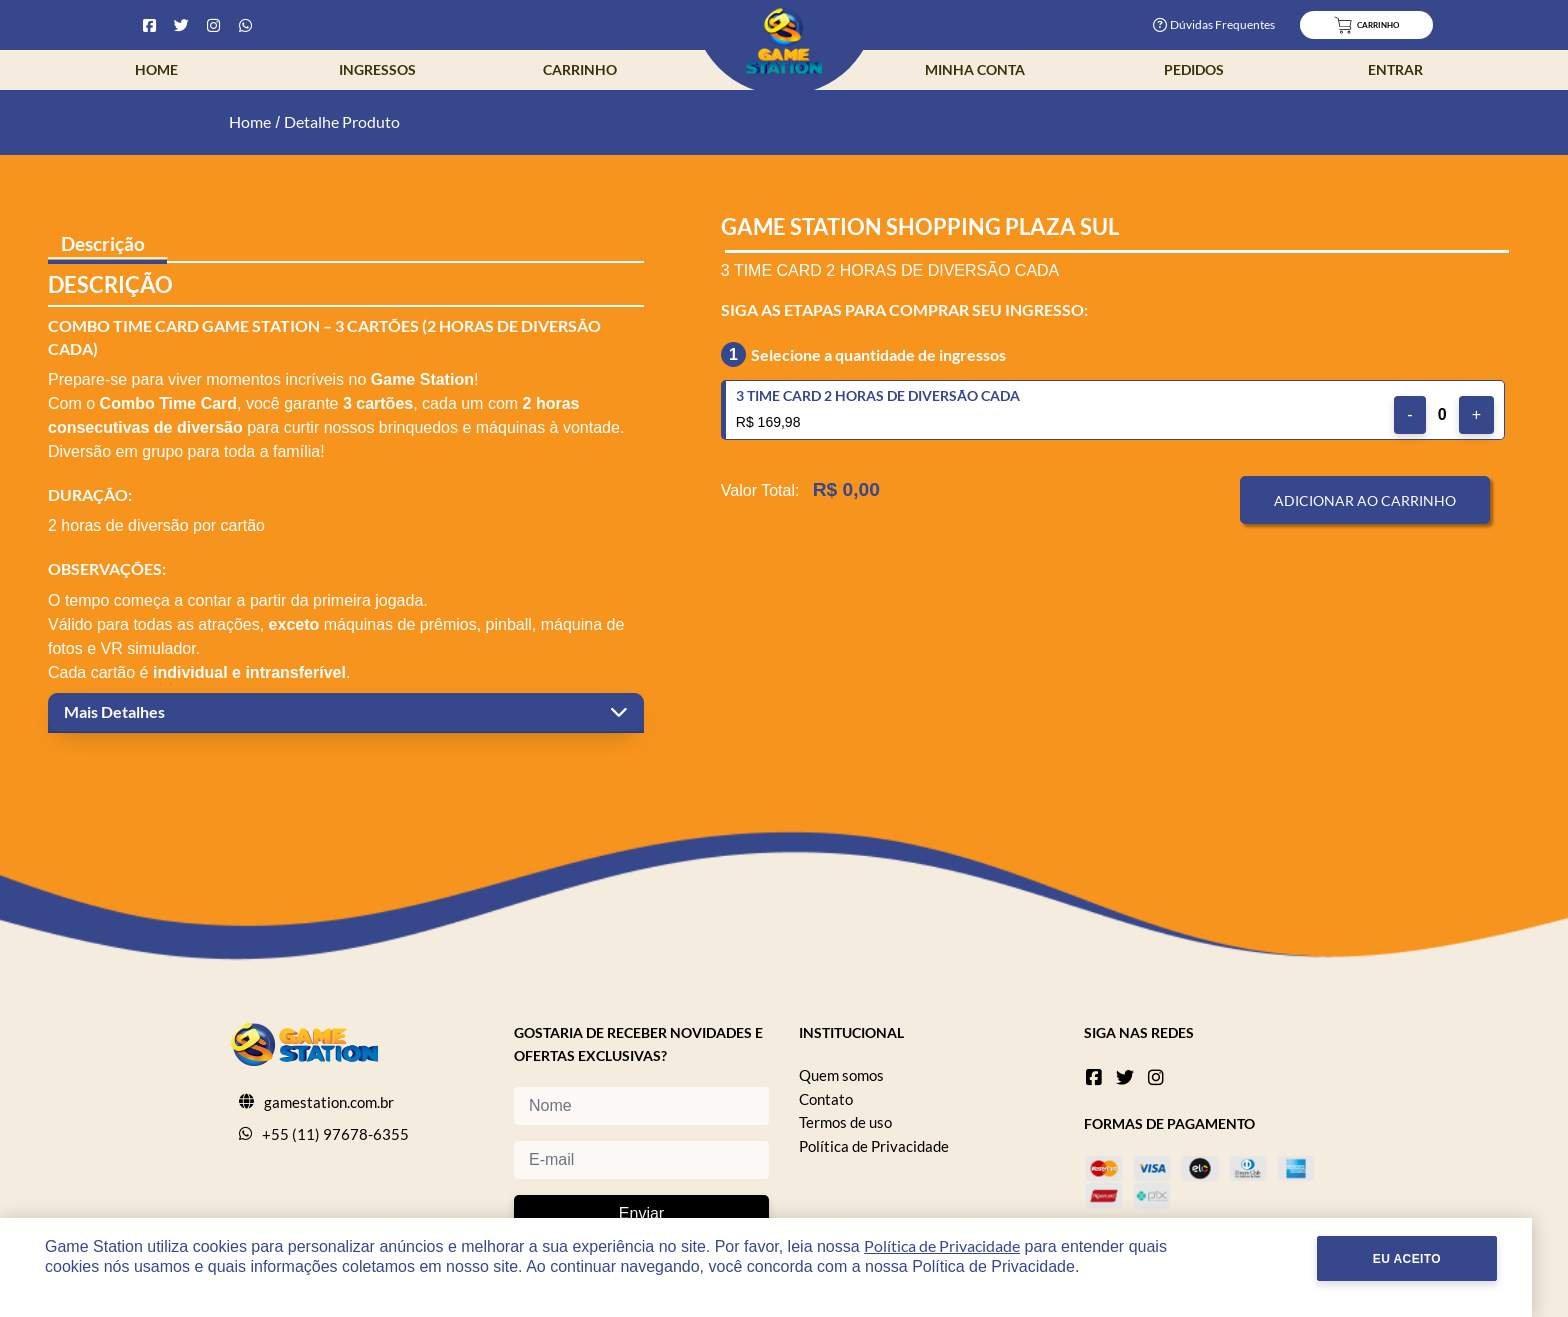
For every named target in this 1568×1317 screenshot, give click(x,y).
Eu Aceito (1443, 1259)
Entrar (1395, 69)
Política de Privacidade (874, 1146)
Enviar (641, 1213)
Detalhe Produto (342, 121)
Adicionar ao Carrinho (1365, 500)
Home (156, 69)
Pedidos (1194, 69)
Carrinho (580, 69)
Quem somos (841, 1075)
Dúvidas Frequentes (1214, 24)
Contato (826, 1099)
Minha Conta (975, 69)
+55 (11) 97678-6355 (335, 1134)
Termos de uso (845, 1122)
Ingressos (377, 69)
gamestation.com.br (329, 1102)
